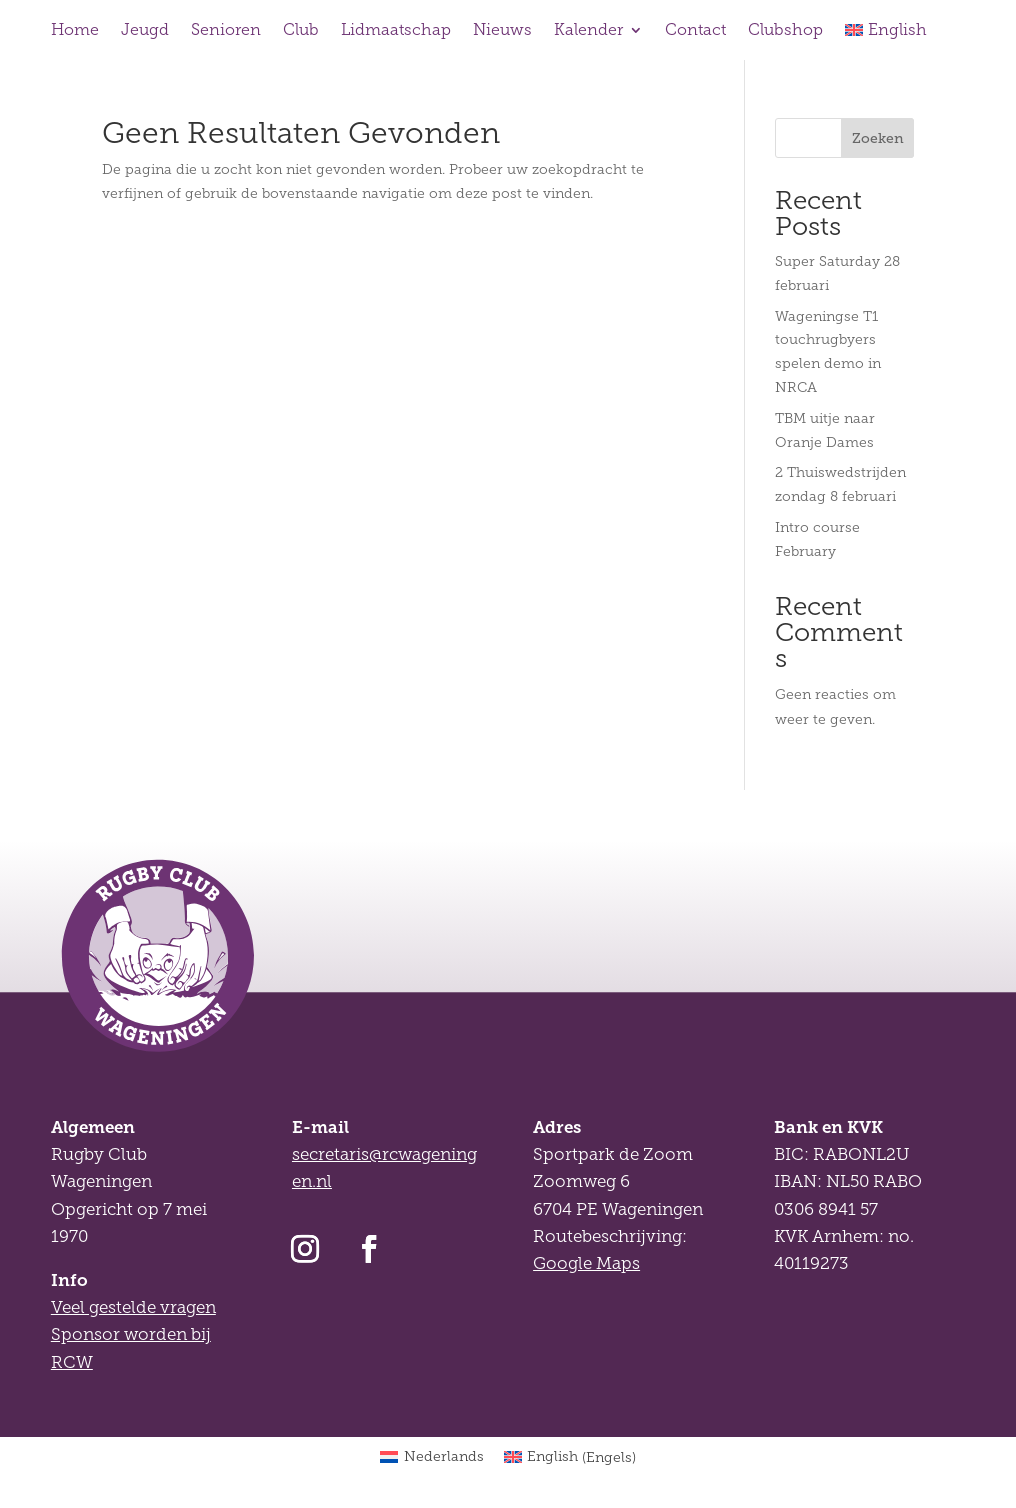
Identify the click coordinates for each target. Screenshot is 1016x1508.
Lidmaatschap (396, 30)
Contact (695, 30)
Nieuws (502, 30)
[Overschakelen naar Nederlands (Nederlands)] (432, 1458)
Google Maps (586, 1263)
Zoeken (878, 138)
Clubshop (785, 30)
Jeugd (145, 30)
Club (301, 30)
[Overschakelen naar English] (886, 34)
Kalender (588, 30)
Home (75, 30)
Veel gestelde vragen (133, 1307)
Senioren (226, 30)
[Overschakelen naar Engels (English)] (570, 1458)
